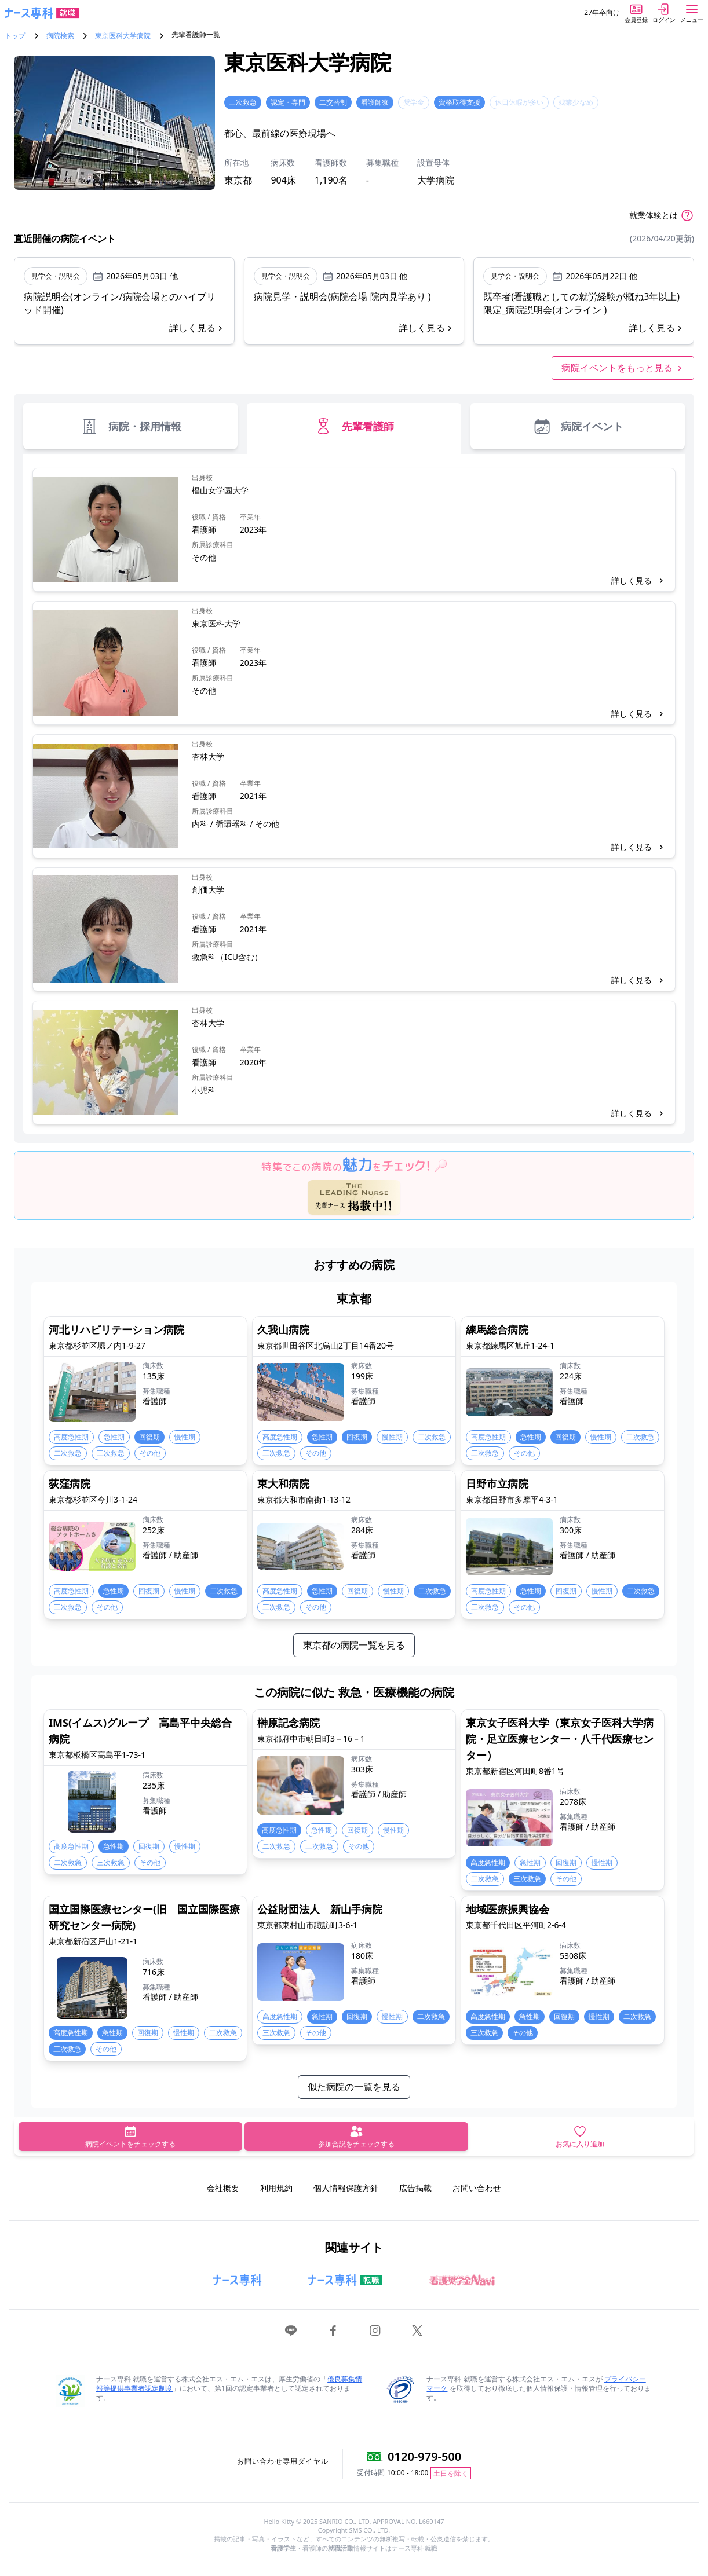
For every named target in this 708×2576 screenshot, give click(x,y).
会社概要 (223, 2187)
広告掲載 (415, 2187)
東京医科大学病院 (123, 36)
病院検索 (60, 36)
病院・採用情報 (130, 426)
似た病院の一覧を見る (354, 2086)
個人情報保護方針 (345, 2187)
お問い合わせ (476, 2187)
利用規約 (276, 2187)
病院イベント (577, 426)
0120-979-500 (424, 2456)
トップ (15, 36)
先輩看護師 (354, 426)
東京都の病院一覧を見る (354, 1645)
